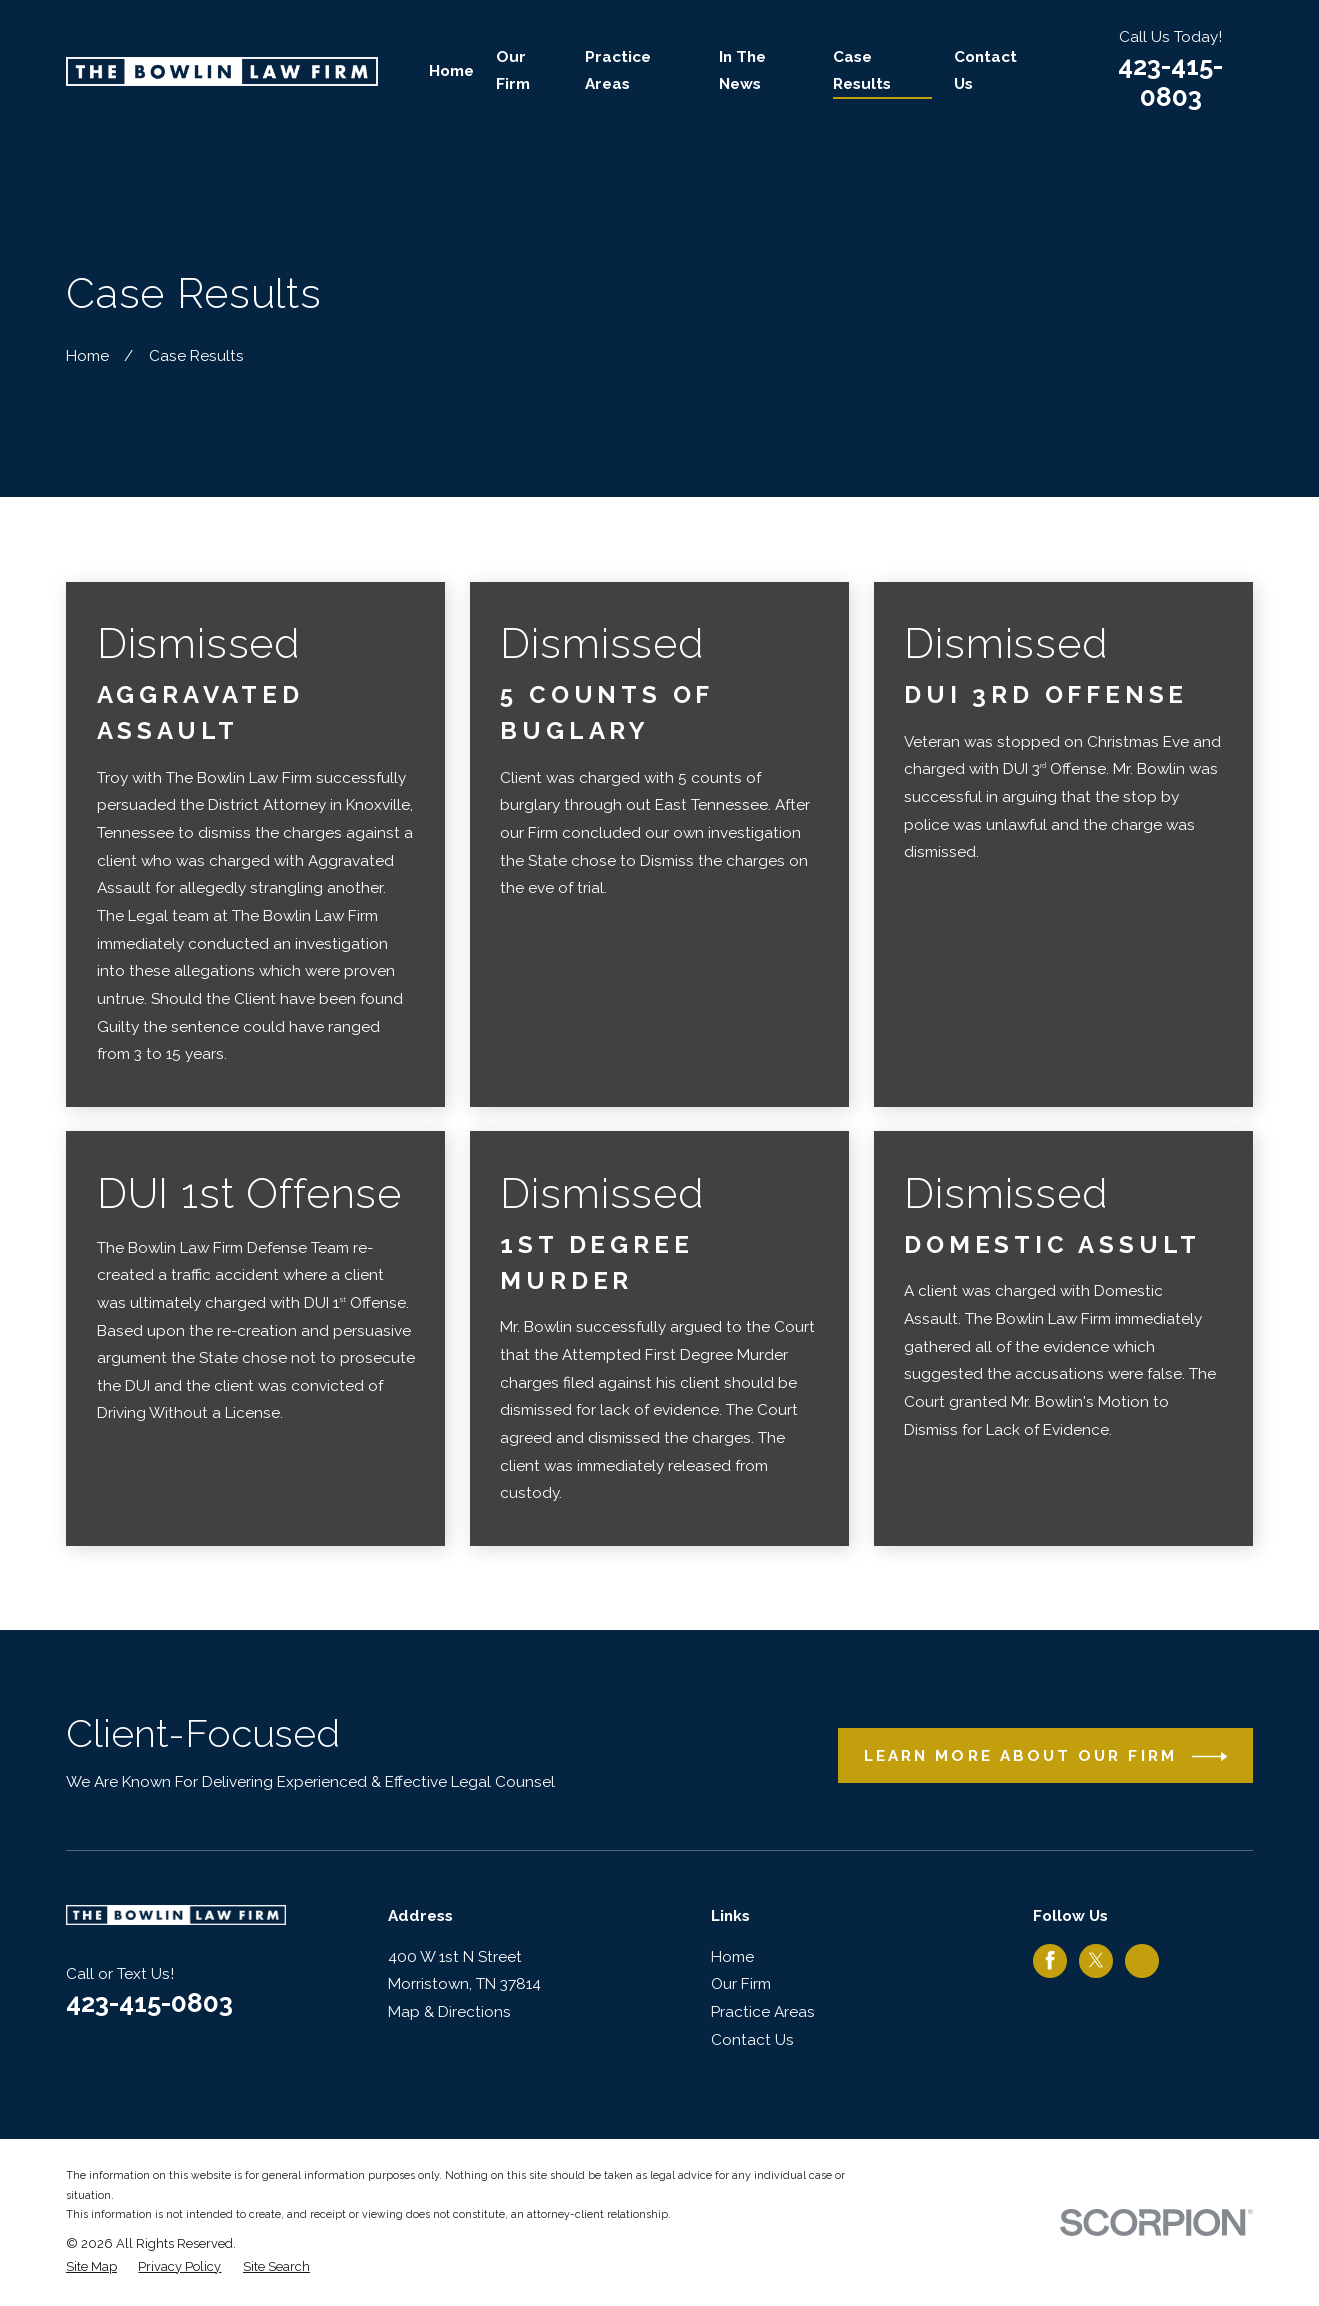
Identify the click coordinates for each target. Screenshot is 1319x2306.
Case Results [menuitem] (862, 71)
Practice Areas (763, 2012)
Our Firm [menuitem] (513, 71)
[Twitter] (1096, 1960)
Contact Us (752, 2040)
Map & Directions (449, 2012)
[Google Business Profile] (1142, 1960)
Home (732, 1957)
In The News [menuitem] (742, 71)
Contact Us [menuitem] (985, 71)
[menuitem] (91, 2266)
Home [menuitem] (451, 71)
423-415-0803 (1170, 81)
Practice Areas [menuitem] (618, 71)
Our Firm (741, 1984)
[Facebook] (1050, 1960)
